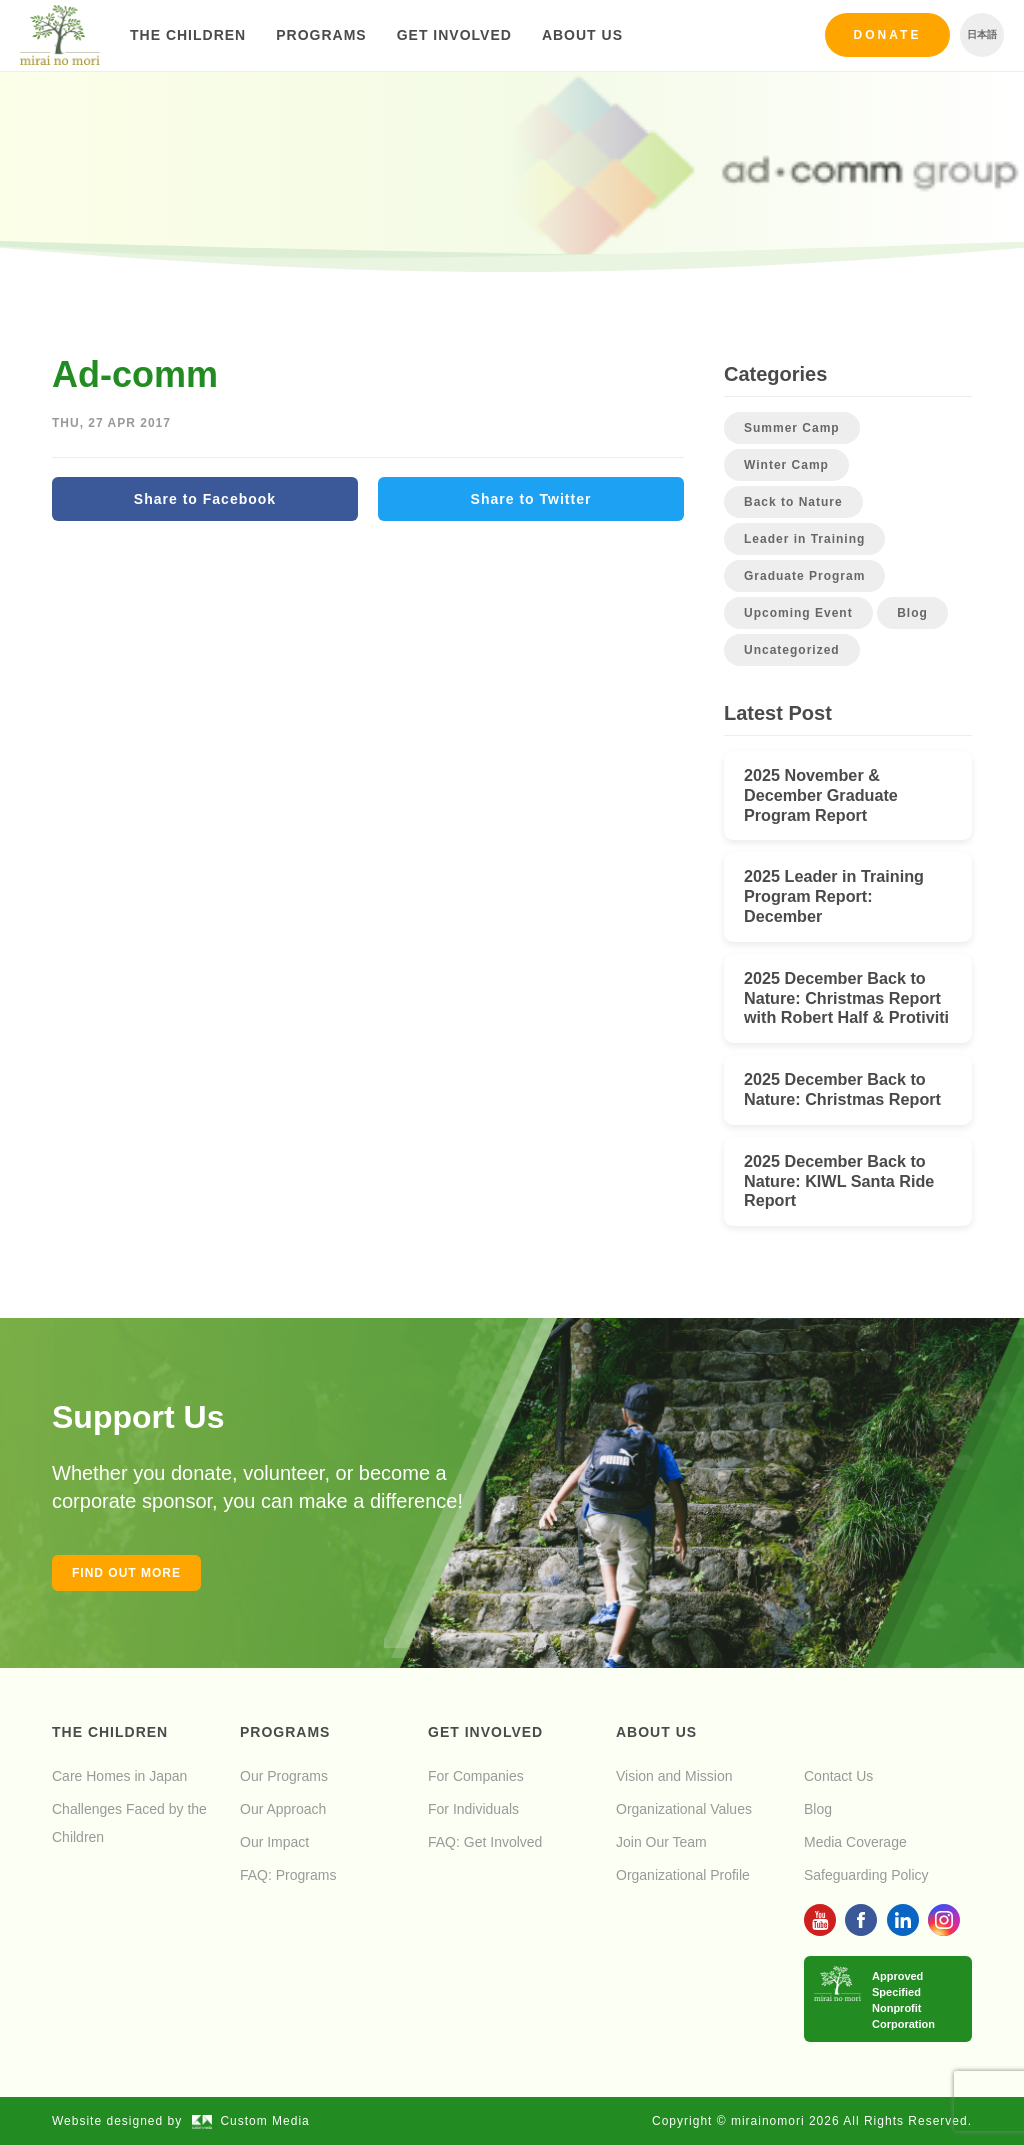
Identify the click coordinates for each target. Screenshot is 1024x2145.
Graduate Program (804, 576)
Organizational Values (684, 1809)
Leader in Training (804, 539)
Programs (321, 35)
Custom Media (251, 2121)
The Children (188, 35)
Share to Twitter (531, 499)
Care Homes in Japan (119, 1776)
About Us (582, 35)
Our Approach (283, 1809)
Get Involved (454, 35)
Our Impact (274, 1842)
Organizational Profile (683, 1875)
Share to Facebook (205, 499)
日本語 (982, 34)
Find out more (126, 1573)
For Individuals (473, 1809)
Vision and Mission (674, 1776)
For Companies (476, 1776)
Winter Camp (786, 465)
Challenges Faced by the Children (129, 1823)
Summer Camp (792, 428)
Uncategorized (792, 650)
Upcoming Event (798, 613)
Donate (888, 35)
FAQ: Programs (288, 1875)
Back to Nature (793, 502)
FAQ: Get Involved (485, 1842)
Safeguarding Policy (866, 1875)
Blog (912, 613)
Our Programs (284, 1776)
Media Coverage (855, 1842)
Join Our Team (661, 1842)
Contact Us (838, 1776)
